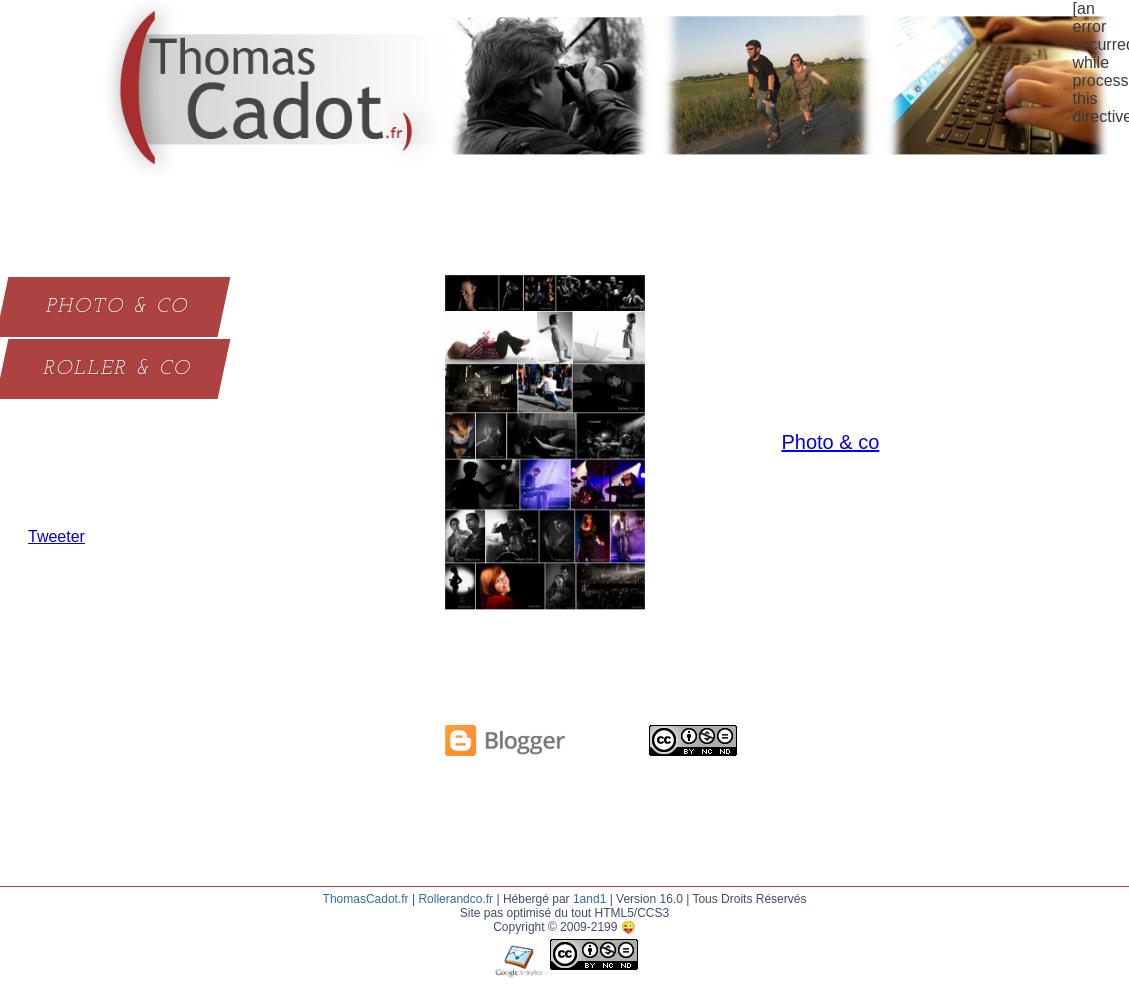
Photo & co (830, 442)
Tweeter (56, 536)
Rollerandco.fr (455, 899)
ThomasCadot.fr (366, 899)
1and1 (589, 899)
